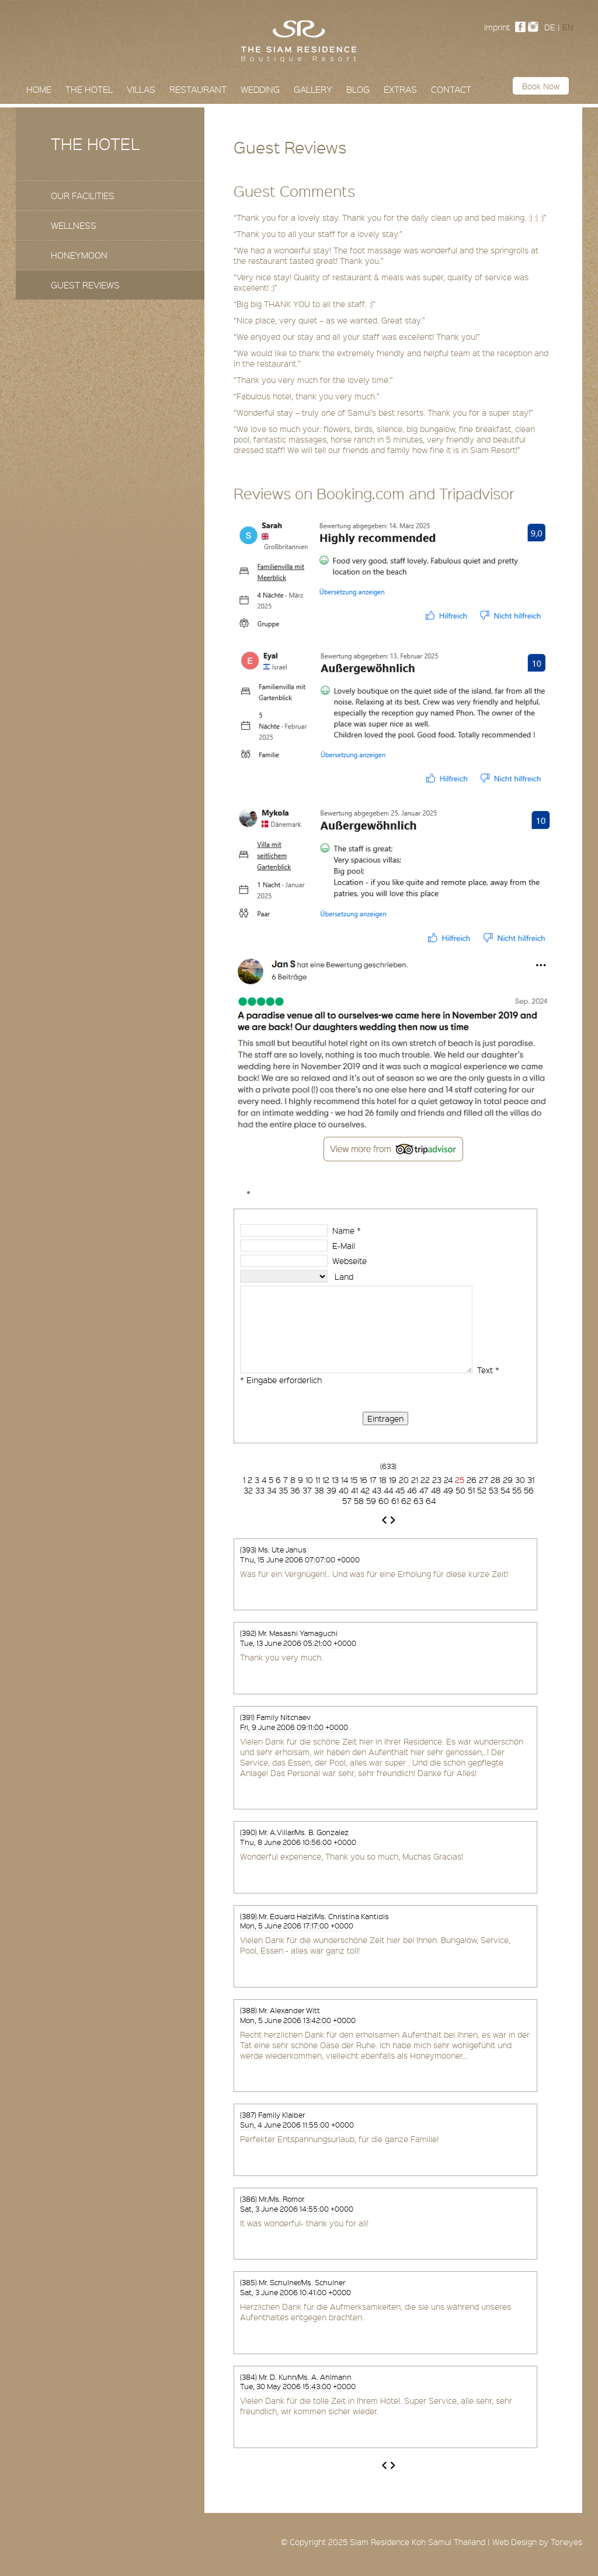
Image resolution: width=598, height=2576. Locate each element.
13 (335, 1479)
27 (483, 1479)
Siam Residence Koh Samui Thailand (417, 2541)
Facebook (523, 27)
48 (436, 1490)
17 (373, 1479)
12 (325, 1479)
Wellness (73, 225)
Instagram (536, 27)
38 (319, 1490)
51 (471, 1490)
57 (347, 1500)
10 (309, 1479)
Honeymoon (79, 255)
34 (271, 1490)
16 (363, 1479)
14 (344, 1479)
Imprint (497, 27)
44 (388, 1490)
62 (406, 1500)
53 (493, 1490)
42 (365, 1490)
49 (448, 1490)
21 (414, 1479)
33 (260, 1490)
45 (400, 1490)
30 (520, 1479)
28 (495, 1479)
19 (393, 1479)
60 (383, 1500)
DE (549, 27)
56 (529, 1490)
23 (436, 1479)
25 (461, 1479)
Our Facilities (82, 195)
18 (383, 1479)
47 (424, 1490)
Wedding (260, 89)
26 (472, 1479)
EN (567, 27)
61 (395, 1500)
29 (508, 1479)
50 (460, 1490)
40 (344, 1490)
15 (353, 1479)
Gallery (313, 89)
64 (431, 1500)
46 (412, 1490)
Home (38, 89)
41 (354, 1490)
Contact (451, 89)
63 (418, 1500)
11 (317, 1479)
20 (404, 1479)
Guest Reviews (85, 285)
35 (283, 1490)
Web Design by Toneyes (537, 2541)
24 (448, 1479)
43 (376, 1490)
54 (505, 1490)
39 (331, 1490)
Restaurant (198, 89)
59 (371, 1500)
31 (530, 1479)
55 (516, 1490)
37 (307, 1490)
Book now (540, 86)
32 (248, 1490)
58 (359, 1500)
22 (425, 1479)
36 (295, 1490)
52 (481, 1490)
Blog (358, 89)
